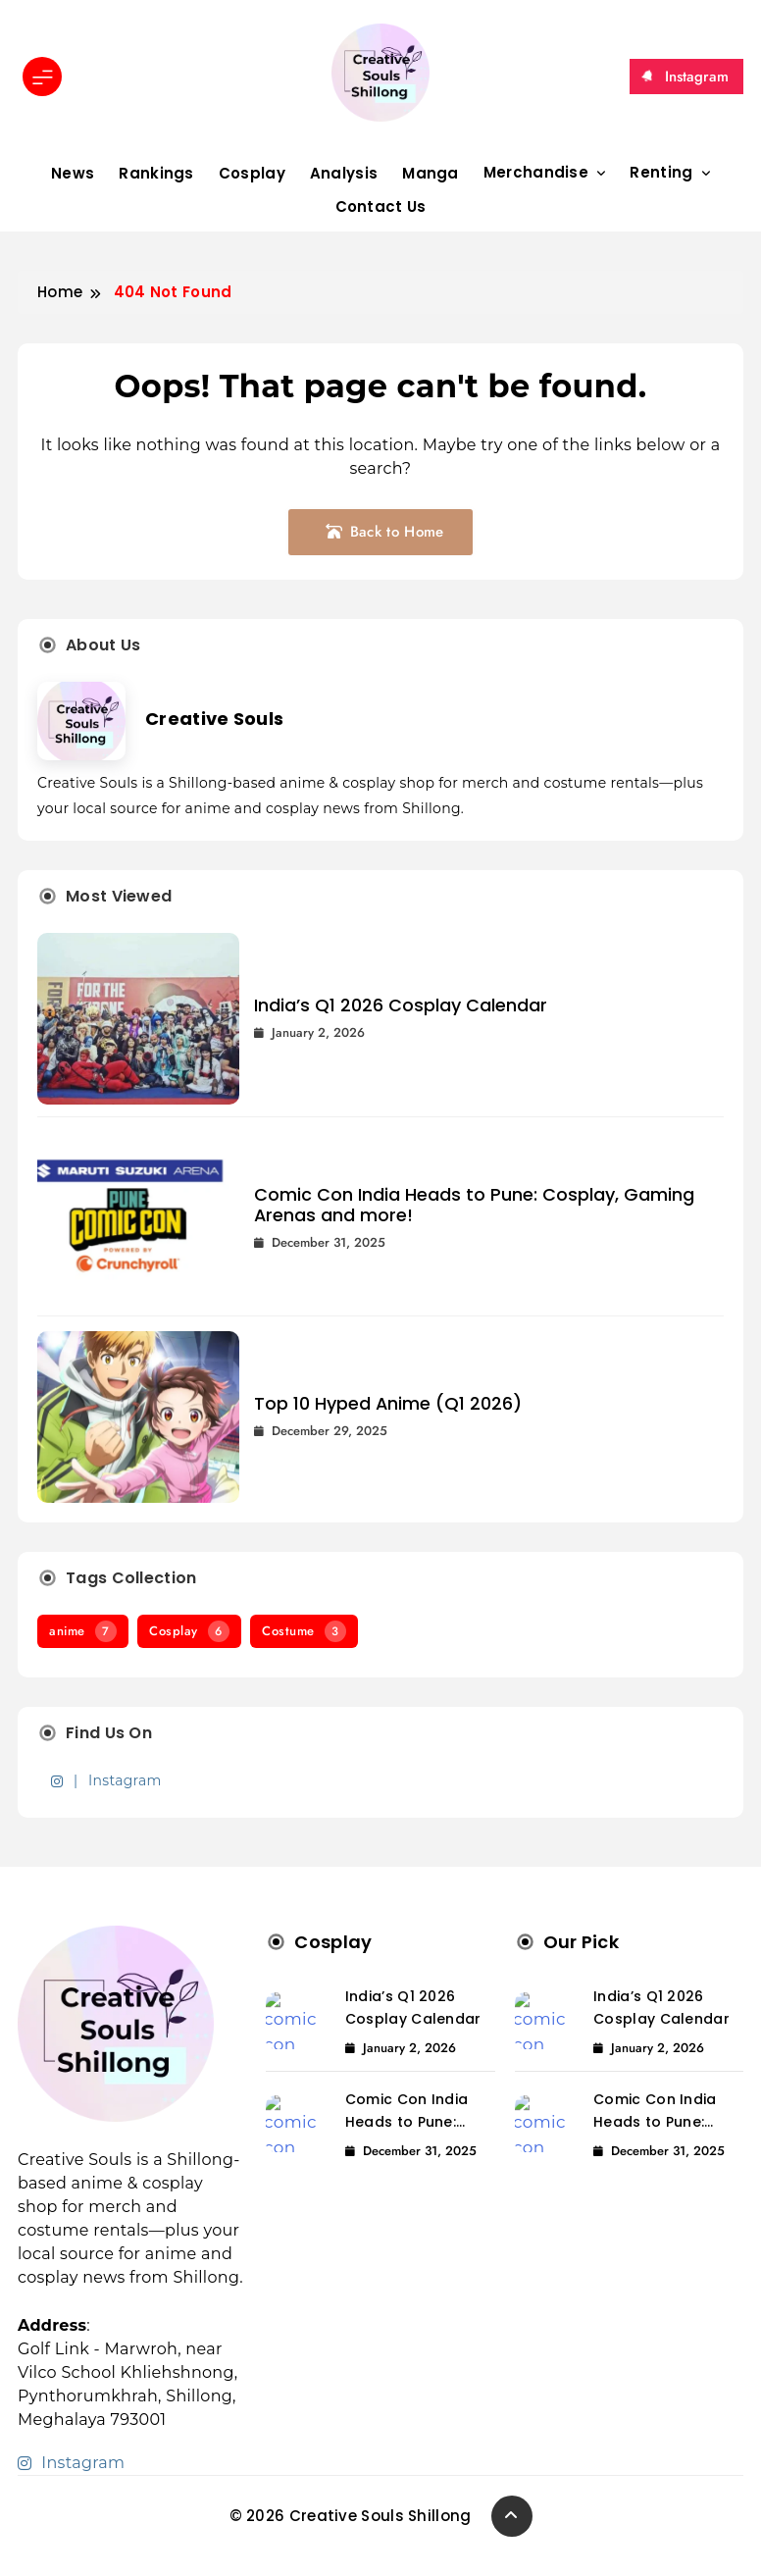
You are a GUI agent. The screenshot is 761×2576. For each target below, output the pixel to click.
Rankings (156, 173)
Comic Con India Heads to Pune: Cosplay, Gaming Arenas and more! (474, 1204)
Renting (661, 172)
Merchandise (535, 172)
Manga (430, 173)
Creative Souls (214, 718)
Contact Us (381, 206)
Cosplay (252, 173)
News (72, 173)
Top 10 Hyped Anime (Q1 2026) (388, 1403)
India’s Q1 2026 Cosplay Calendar (400, 1005)
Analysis (344, 173)
